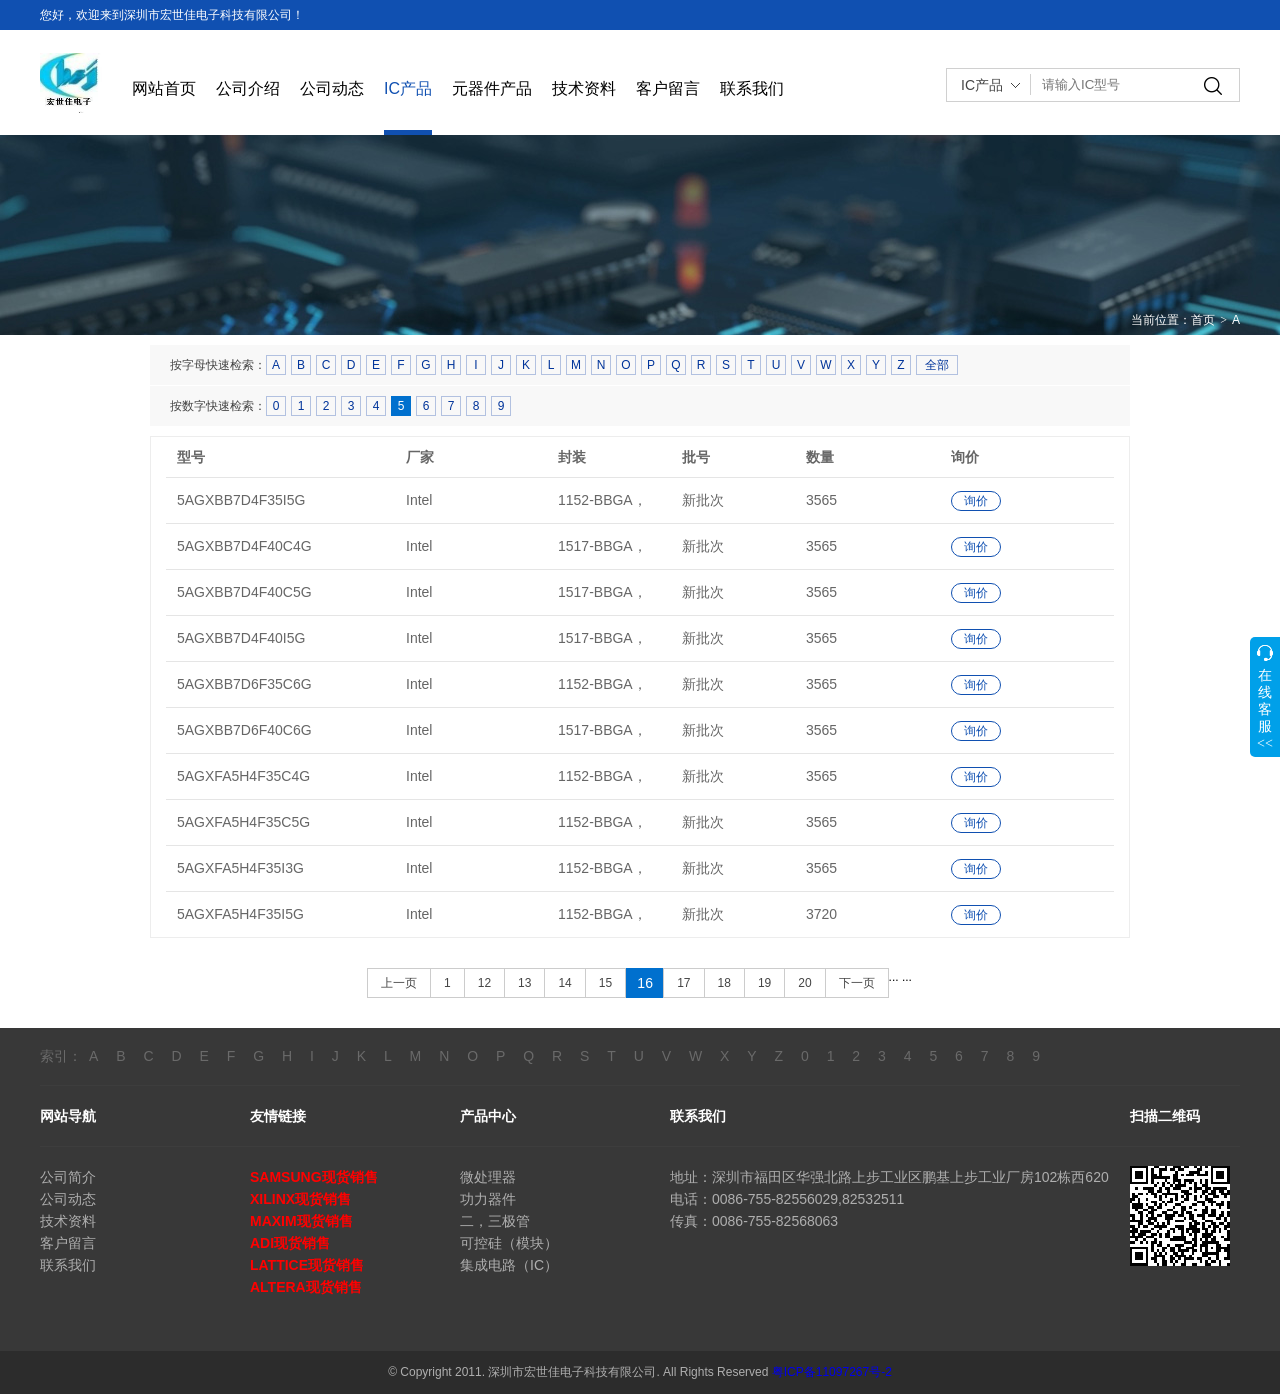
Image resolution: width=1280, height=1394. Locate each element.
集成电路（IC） (509, 1265)
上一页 (399, 983)
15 (605, 983)
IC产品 (408, 88)
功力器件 (488, 1199)
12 (484, 983)
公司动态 (332, 88)
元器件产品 (492, 88)
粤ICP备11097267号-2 (832, 1372)
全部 (937, 365)
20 (804, 983)
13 (524, 983)
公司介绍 (248, 88)
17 (683, 983)
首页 (1203, 320)
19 (764, 983)
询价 (976, 501)
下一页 (857, 983)
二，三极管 (495, 1221)
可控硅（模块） (509, 1243)
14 (564, 983)
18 (724, 983)
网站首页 (164, 88)
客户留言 (668, 88)
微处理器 (488, 1177)
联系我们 (752, 88)
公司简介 (68, 1177)
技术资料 (584, 88)
